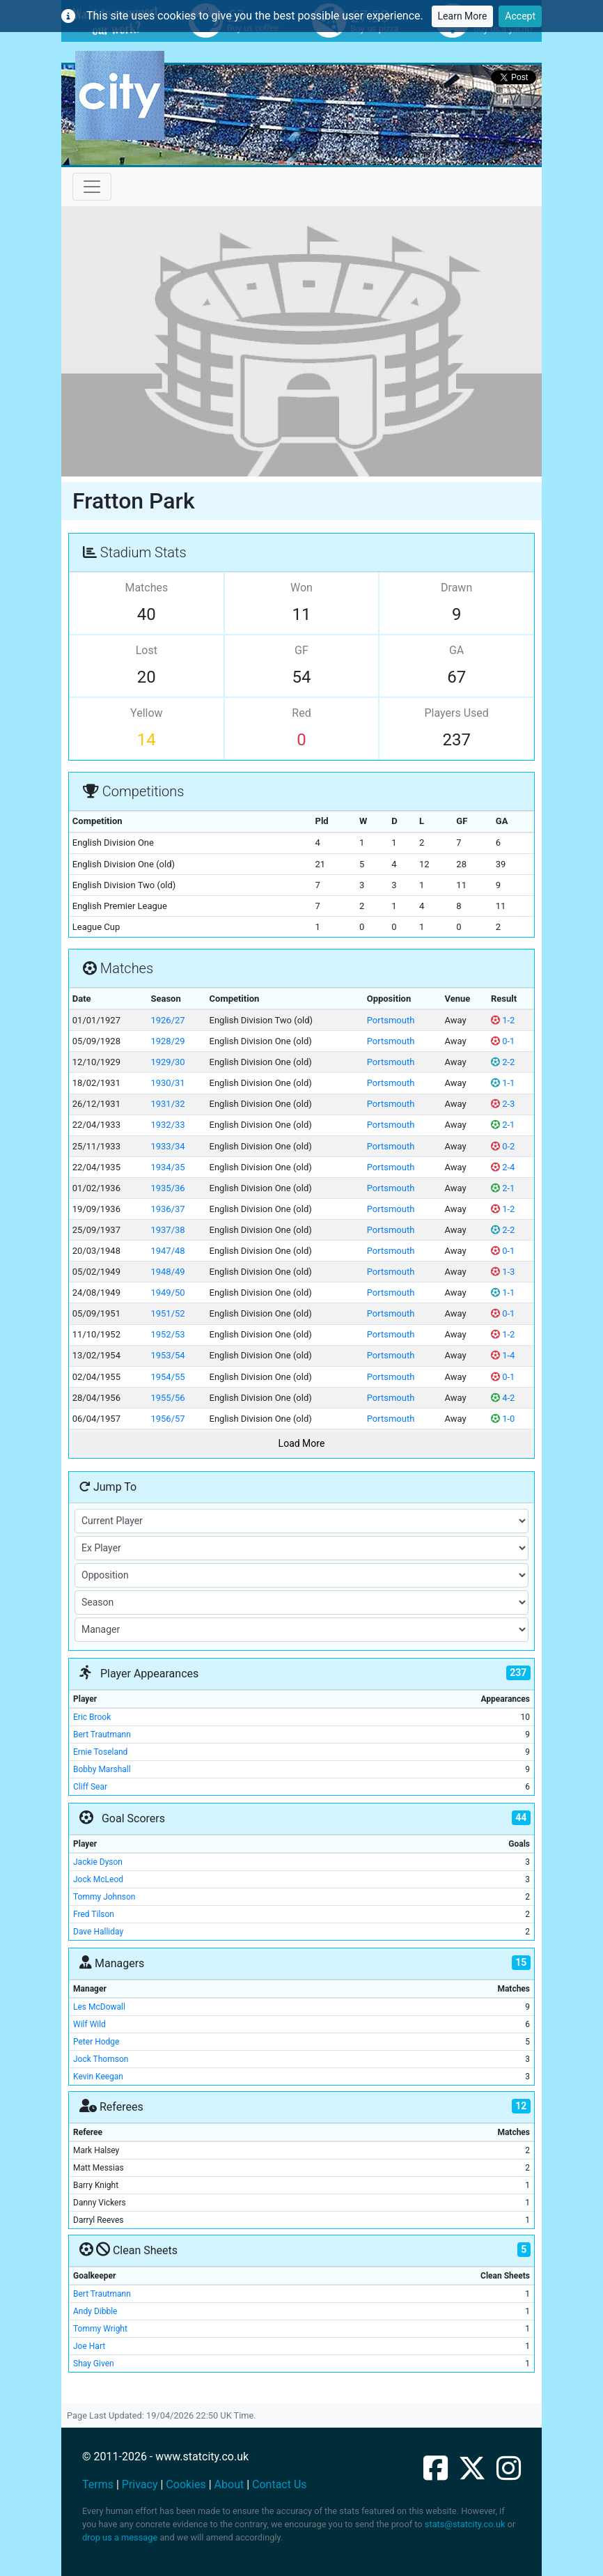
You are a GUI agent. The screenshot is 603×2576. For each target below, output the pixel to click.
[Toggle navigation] (91, 187)
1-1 (503, 1083)
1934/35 (167, 1167)
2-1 (503, 1124)
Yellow (146, 713)
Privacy (140, 2484)
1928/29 (167, 1041)
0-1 (503, 1041)
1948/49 (167, 1271)
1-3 (503, 1271)
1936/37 (167, 1209)
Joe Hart (89, 2346)
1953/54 (167, 1355)
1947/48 (167, 1251)
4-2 (503, 1397)
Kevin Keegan (98, 2076)
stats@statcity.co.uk (465, 2524)
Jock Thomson (100, 2059)
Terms (97, 2484)
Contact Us (279, 2484)
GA (456, 650)
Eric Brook (92, 1717)
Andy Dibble (95, 2311)
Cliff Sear (90, 1787)
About (229, 2484)
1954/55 (167, 1377)
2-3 (503, 1104)
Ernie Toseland (100, 1752)
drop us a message (119, 2537)
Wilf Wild (89, 2024)
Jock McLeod (98, 1879)
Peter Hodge (96, 2042)
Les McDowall (99, 2007)
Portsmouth (391, 1020)
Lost (146, 650)
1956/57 (167, 1418)
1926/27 (167, 1020)
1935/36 (167, 1188)
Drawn (456, 587)
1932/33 (167, 1124)
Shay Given (93, 2363)
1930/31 (167, 1083)
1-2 (503, 1020)
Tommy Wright (100, 2329)
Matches (146, 587)
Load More (302, 1443)
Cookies (185, 2484)
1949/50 (167, 1292)
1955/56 (167, 1397)
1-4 (503, 1355)
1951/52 (167, 1313)
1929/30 (167, 1062)
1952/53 (167, 1334)
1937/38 (167, 1230)
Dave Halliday (98, 1932)
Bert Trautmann (102, 1734)
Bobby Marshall (102, 1769)
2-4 (503, 1167)
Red (301, 713)
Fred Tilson (93, 1914)
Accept (520, 16)
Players (456, 713)
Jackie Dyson (98, 1862)
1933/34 (167, 1146)
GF (301, 650)
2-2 (503, 1062)
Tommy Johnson (104, 1897)
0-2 (503, 1146)
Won (301, 587)
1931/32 (167, 1104)
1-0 (503, 1418)
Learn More (462, 16)
